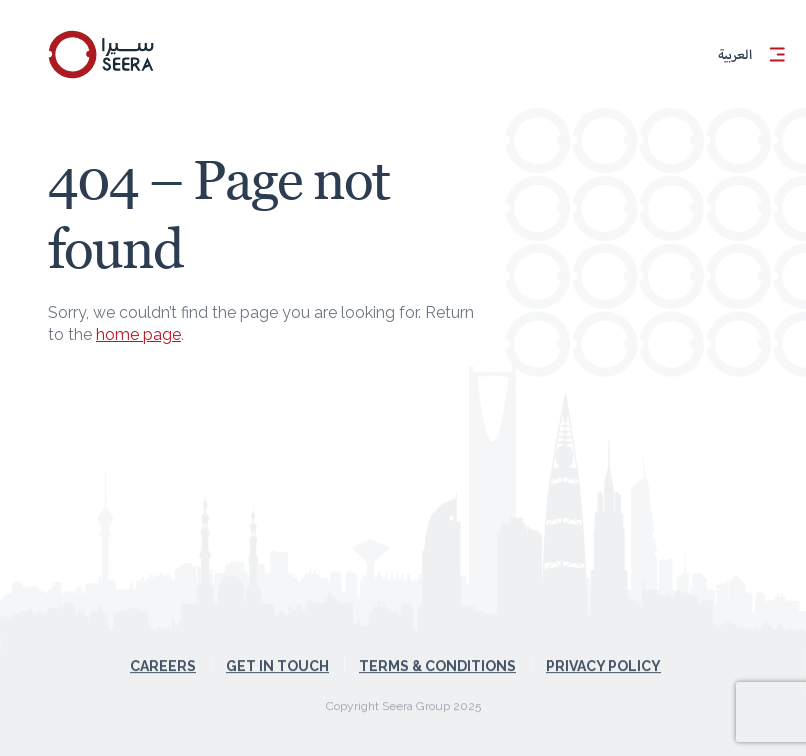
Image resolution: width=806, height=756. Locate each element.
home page (138, 334)
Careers (163, 654)
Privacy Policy (603, 654)
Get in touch (277, 654)
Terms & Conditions (437, 654)
